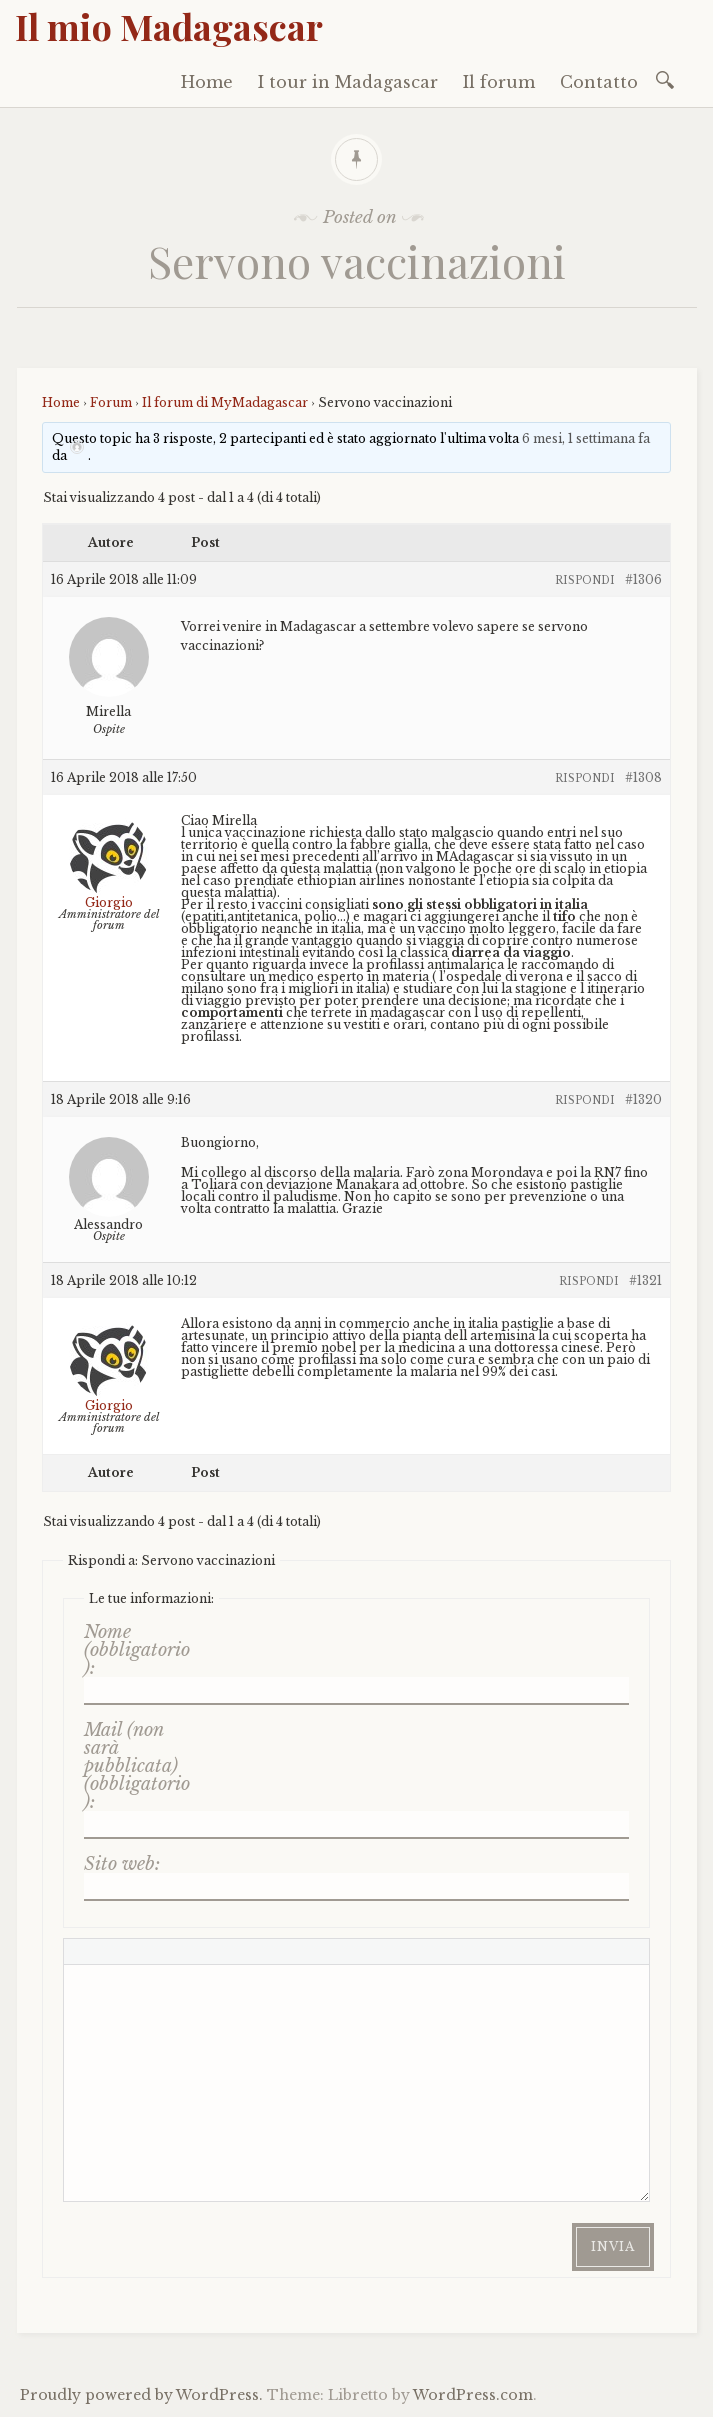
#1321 (645, 1280)
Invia (613, 2246)
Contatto (599, 82)
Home (207, 82)
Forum (111, 402)
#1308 (643, 777)
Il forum (499, 82)
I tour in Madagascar (348, 82)
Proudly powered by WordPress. (141, 2395)
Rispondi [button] (585, 580)
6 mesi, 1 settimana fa (586, 438)
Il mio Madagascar (169, 26)
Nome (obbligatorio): (137, 1650)
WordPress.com (473, 2395)
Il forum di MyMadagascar (225, 402)
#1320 (643, 1099)
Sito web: (122, 1864)
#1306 (643, 579)
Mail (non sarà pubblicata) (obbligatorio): (137, 1766)
